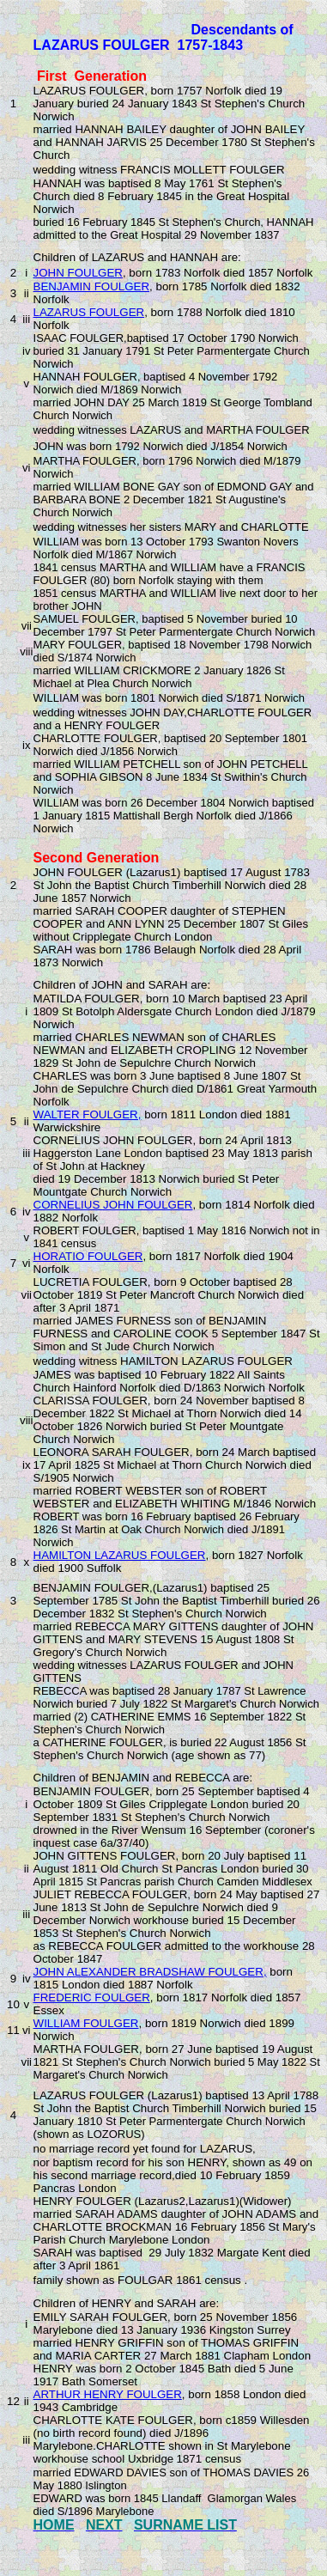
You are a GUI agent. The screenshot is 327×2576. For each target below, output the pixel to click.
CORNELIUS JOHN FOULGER (113, 1204)
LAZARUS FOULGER (89, 312)
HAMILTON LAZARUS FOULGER (119, 1555)
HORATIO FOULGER (88, 1256)
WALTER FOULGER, (87, 1114)
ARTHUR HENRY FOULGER (107, 2394)
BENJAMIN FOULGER (91, 286)
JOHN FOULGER (78, 272)
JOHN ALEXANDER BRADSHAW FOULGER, (150, 1971)
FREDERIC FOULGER (91, 1997)
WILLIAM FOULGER (86, 2023)
